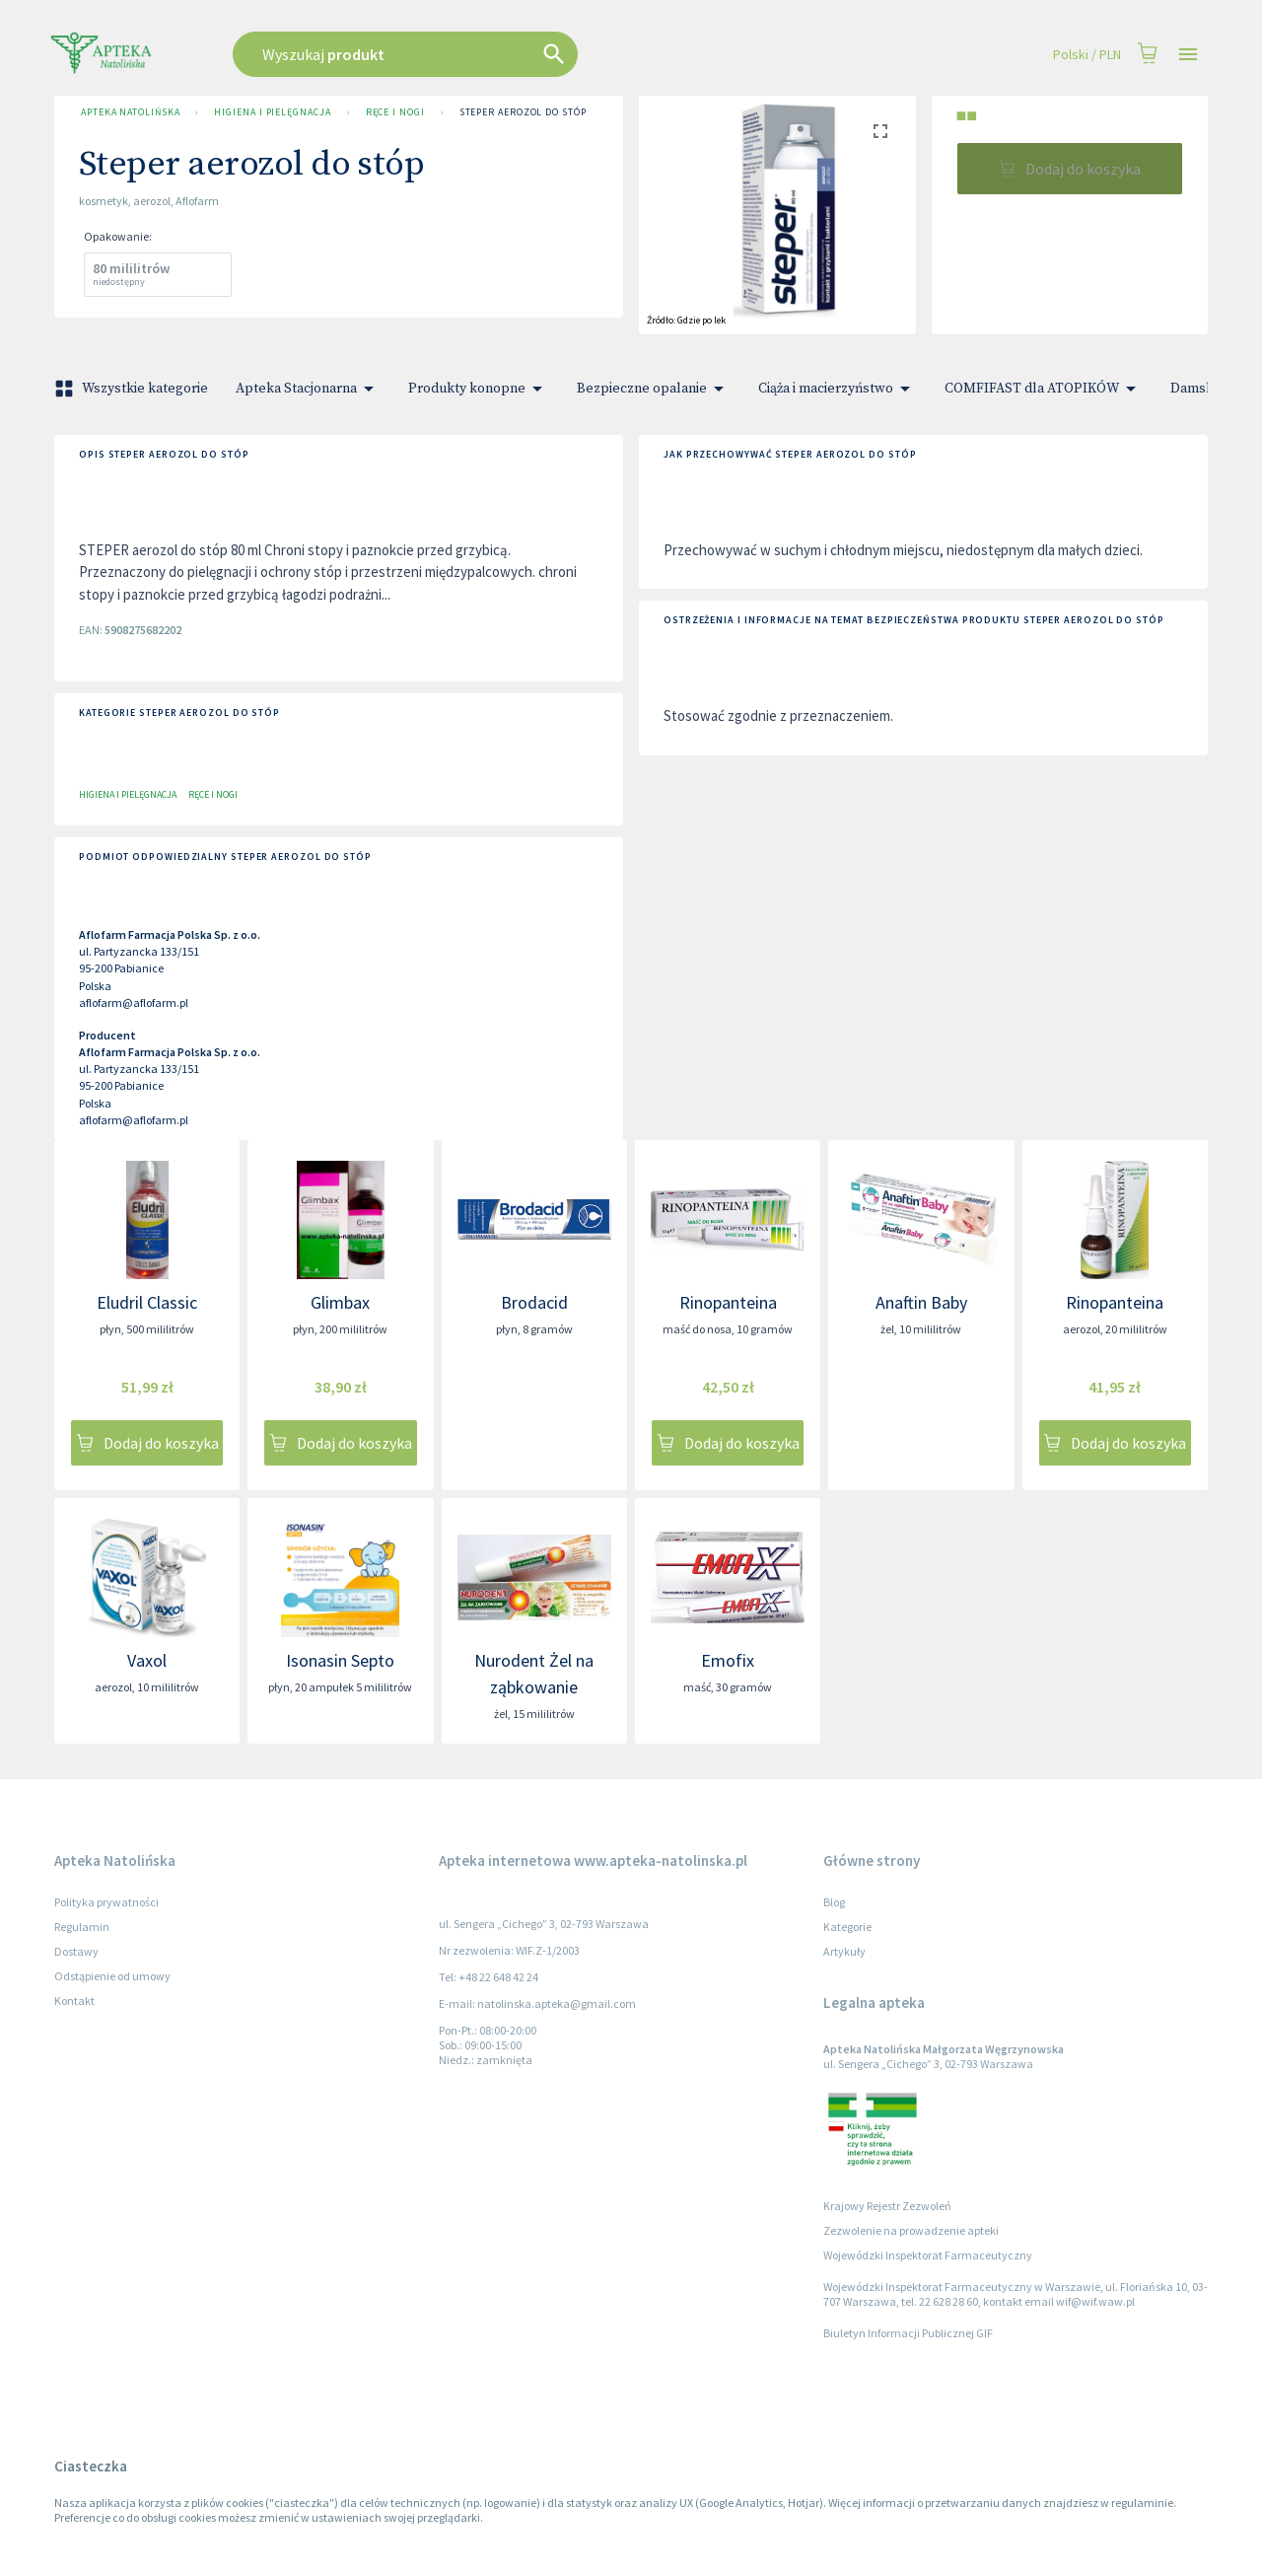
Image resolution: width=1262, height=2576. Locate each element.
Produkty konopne (478, 388)
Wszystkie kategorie (133, 388)
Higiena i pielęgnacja (272, 112)
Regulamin (81, 1926)
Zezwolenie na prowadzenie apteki (911, 2230)
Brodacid (534, 1302)
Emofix (727, 1660)
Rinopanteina (728, 1302)
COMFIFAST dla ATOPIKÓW (1044, 388)
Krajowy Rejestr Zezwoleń (887, 2205)
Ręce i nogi (395, 112)
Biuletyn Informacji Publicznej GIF (908, 2333)
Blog (834, 1902)
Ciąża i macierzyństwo (837, 388)
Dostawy (76, 1951)
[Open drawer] (1188, 55)
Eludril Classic (147, 1302)
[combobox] (505, 54)
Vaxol (147, 1660)
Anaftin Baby (921, 1302)
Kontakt (74, 2000)
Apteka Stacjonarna (308, 388)
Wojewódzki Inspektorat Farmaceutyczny (927, 2255)
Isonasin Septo (340, 1660)
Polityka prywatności (106, 1902)
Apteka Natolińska (130, 112)
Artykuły (844, 1951)
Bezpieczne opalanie (653, 388)
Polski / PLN (1087, 55)
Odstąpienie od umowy (112, 1975)
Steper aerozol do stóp (523, 112)
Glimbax (340, 1302)
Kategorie (847, 1926)
